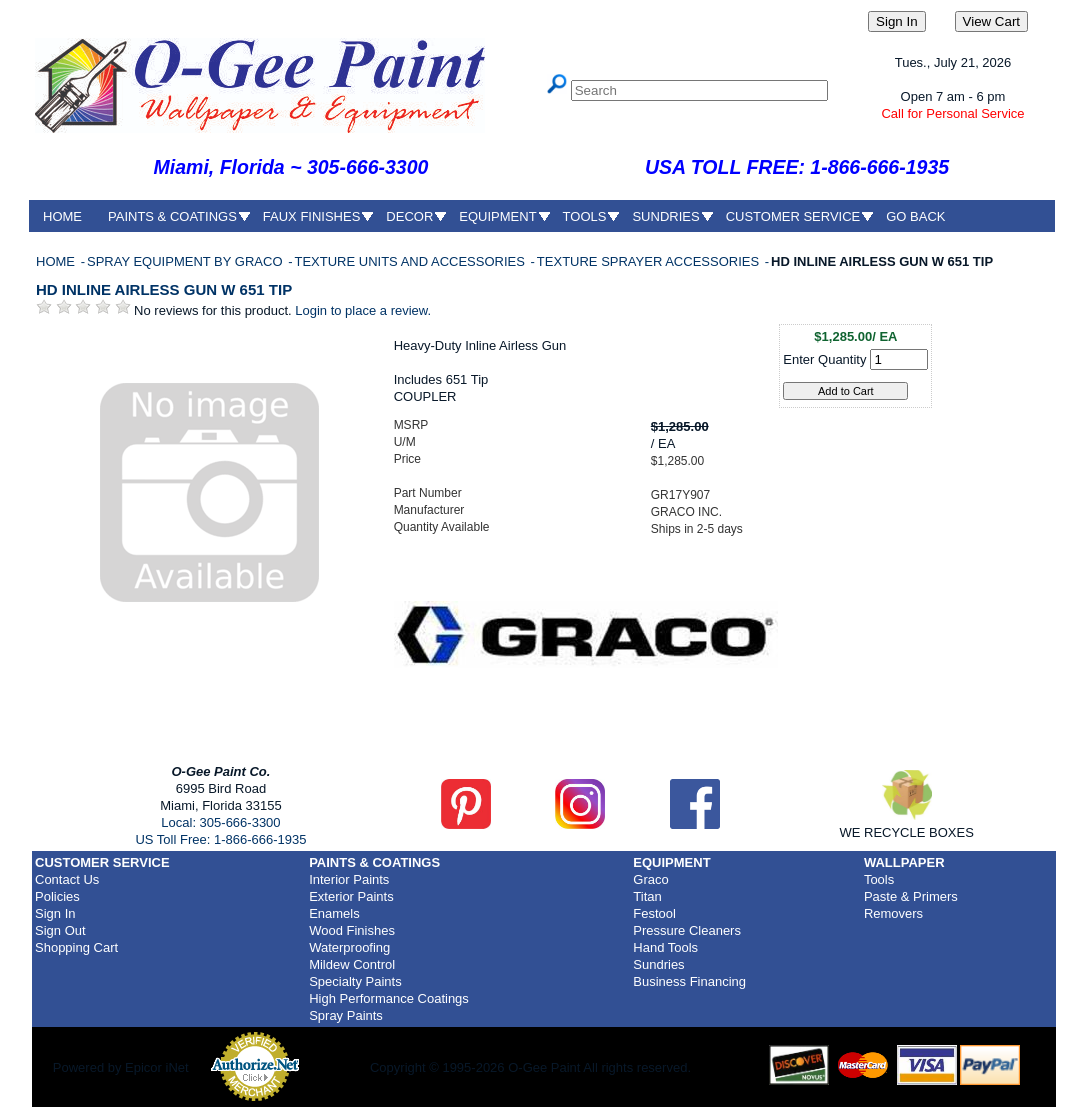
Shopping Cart (76, 947)
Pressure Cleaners (687, 930)
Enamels (334, 913)
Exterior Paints (351, 896)
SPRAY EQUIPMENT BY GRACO (186, 261)
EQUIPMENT (497, 216)
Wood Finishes (352, 930)
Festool (654, 913)
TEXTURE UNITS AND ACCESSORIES (411, 261)
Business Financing (689, 981)
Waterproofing (349, 947)
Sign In (55, 913)
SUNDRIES (665, 216)
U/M (405, 442)
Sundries (658, 964)
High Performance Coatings (389, 998)
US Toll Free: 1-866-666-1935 (220, 839)
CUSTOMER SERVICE (793, 216)
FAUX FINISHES (312, 216)
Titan (647, 896)
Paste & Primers (911, 896)
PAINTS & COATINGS (172, 216)
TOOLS (585, 216)
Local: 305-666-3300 (220, 822)
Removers (893, 913)
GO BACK (915, 216)
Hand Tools (665, 947)
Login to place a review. (363, 310)
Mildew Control (352, 964)
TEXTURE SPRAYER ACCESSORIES (650, 261)
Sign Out (60, 930)
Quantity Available (442, 527)
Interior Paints (349, 879)
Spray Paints (346, 1015)
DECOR (409, 216)
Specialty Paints (355, 981)
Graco (650, 879)
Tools (879, 879)
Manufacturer (429, 510)
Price (407, 459)
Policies (57, 896)
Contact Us (67, 879)
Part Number (428, 493)
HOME (62, 216)
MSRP (411, 425)
